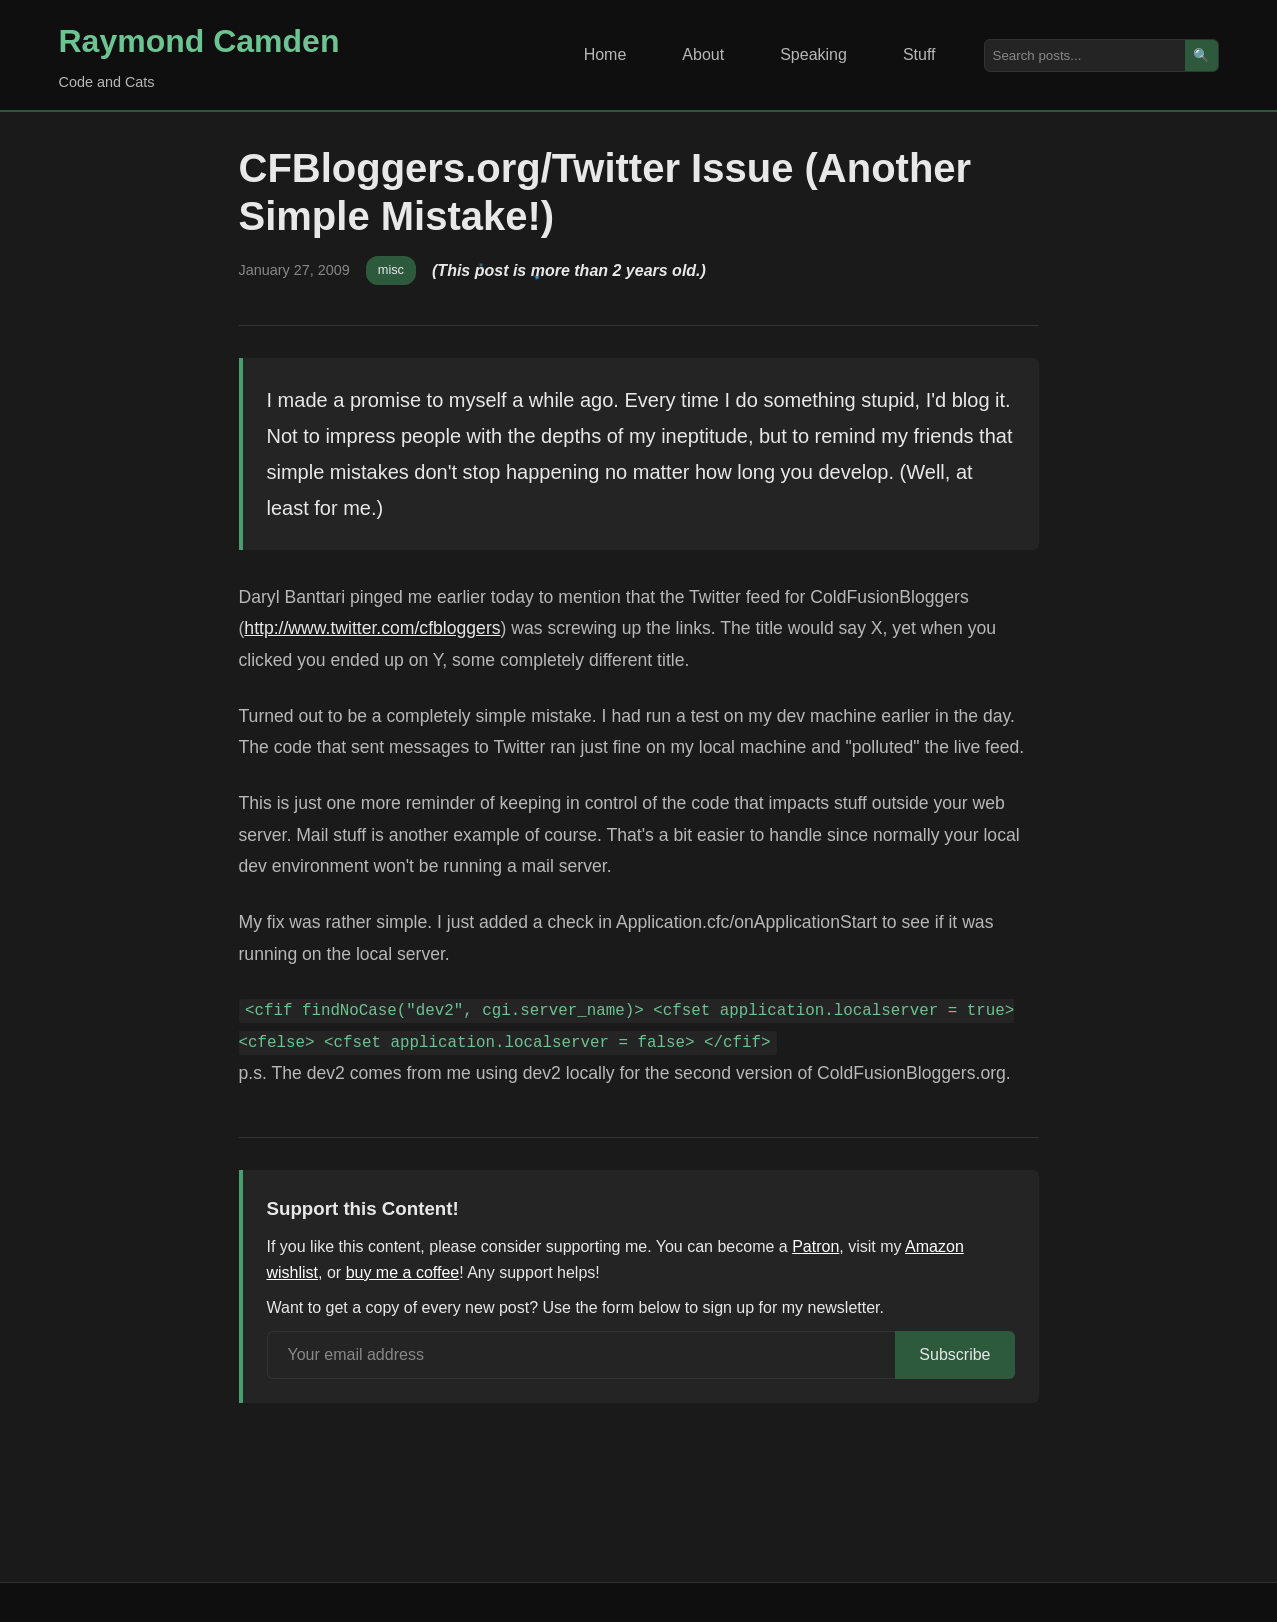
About (703, 54)
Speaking (813, 54)
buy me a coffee (403, 1272)
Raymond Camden (199, 41)
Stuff (919, 54)
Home (605, 54)
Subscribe (954, 1354)
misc (391, 269)
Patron (815, 1246)
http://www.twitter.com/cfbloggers (372, 628)
